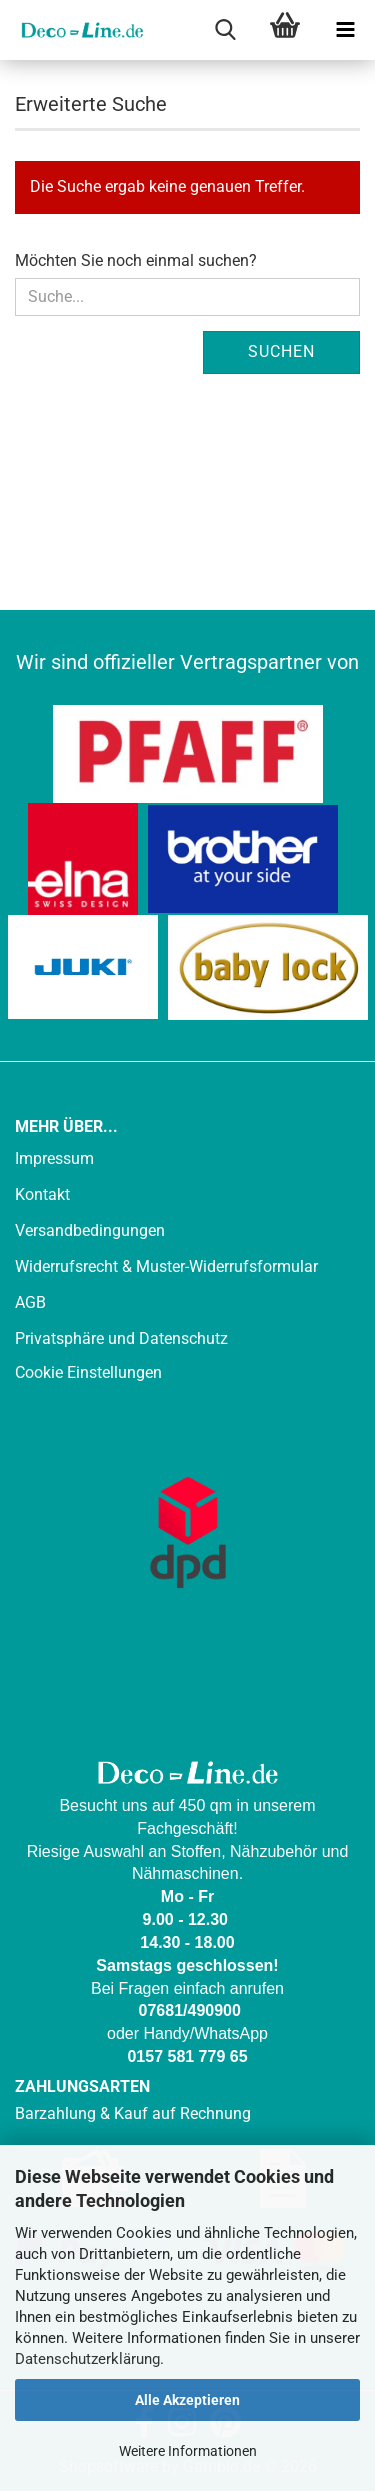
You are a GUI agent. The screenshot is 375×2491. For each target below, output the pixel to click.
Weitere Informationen (188, 2451)
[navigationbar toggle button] (345, 30)
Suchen (281, 351)
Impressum (54, 1158)
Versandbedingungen (90, 1230)
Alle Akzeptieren (187, 2400)
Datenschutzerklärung (87, 2359)
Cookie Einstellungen (88, 1372)
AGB (30, 1302)
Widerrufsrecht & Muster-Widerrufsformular (166, 1266)
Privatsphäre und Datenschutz (121, 1338)
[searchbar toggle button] (225, 30)
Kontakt (42, 1194)
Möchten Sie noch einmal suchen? (136, 260)
